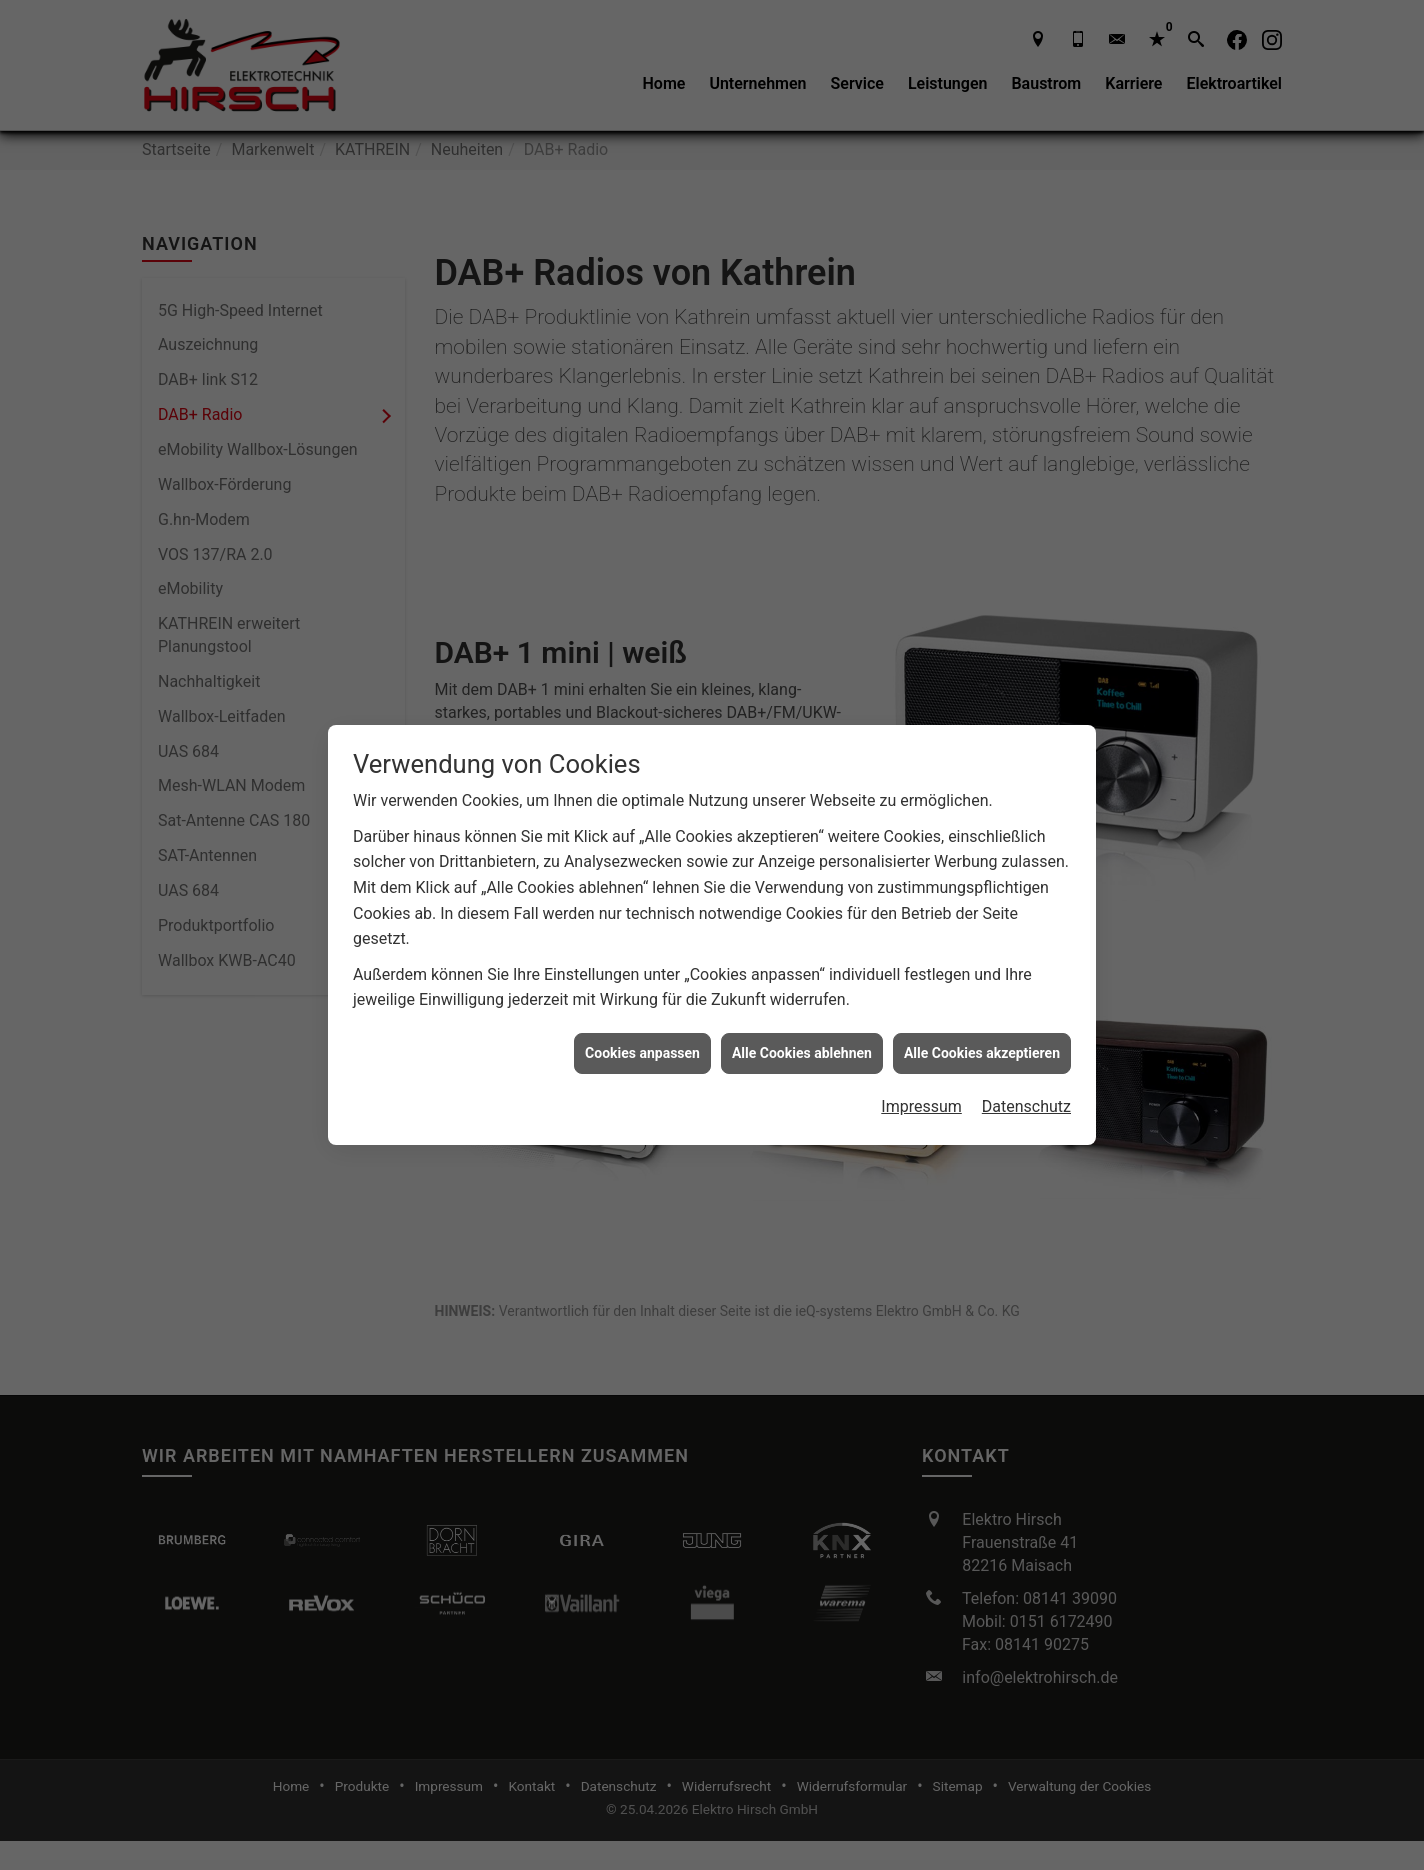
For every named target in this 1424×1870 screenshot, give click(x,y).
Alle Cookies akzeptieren (982, 1021)
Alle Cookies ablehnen (802, 1021)
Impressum (921, 1075)
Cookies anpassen (642, 1021)
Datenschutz (1026, 1075)
